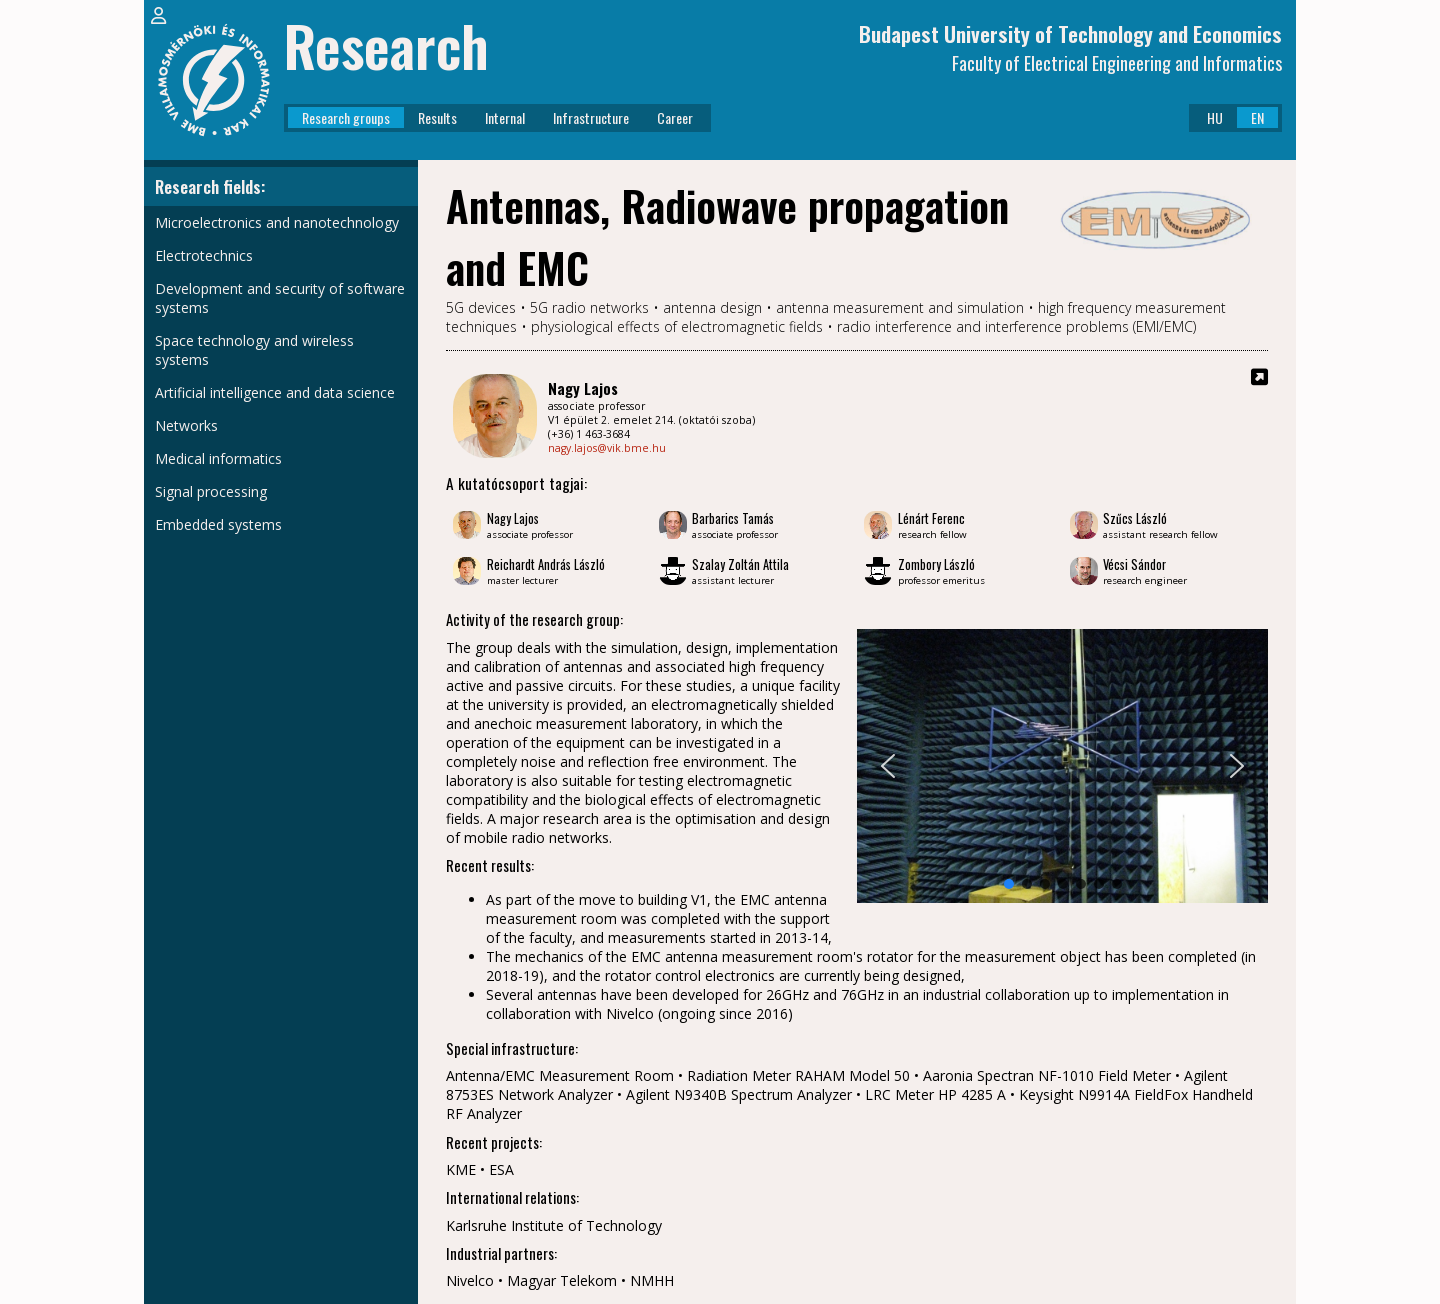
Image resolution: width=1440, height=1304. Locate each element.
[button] (888, 766)
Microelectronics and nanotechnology (277, 222)
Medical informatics (218, 458)
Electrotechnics (204, 255)
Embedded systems (218, 524)
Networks (186, 425)
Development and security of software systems (280, 298)
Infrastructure (591, 117)
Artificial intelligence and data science (275, 392)
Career (675, 117)
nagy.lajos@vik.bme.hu (607, 448)
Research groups (346, 117)
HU (1215, 117)
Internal (505, 117)
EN (1257, 117)
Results (437, 117)
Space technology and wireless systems (254, 350)
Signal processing (211, 491)
